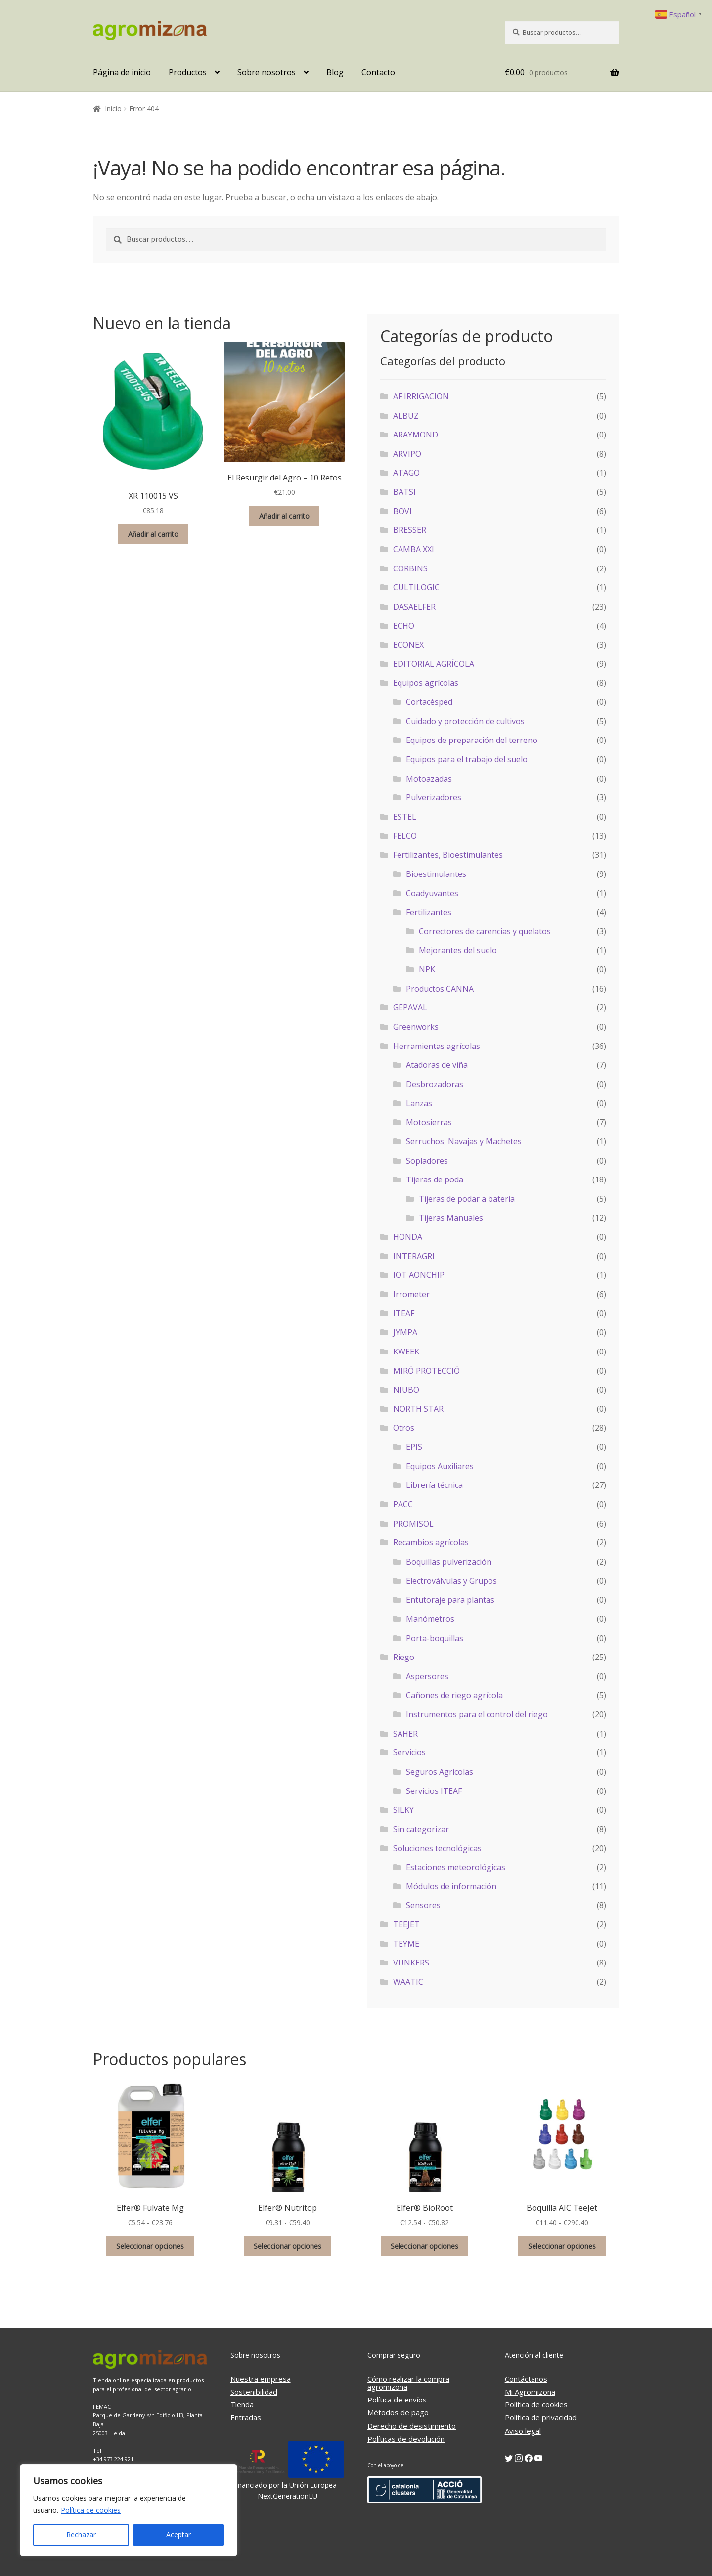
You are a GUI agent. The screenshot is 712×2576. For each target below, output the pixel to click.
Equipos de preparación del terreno (471, 740)
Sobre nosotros (266, 72)
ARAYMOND (415, 434)
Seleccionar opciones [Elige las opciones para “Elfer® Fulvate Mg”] (150, 2246)
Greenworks (416, 1026)
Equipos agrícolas (425, 682)
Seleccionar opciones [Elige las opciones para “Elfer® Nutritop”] (287, 2246)
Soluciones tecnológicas (437, 1848)
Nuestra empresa (260, 2379)
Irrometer (411, 1294)
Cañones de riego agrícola (454, 1695)
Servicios (409, 1752)
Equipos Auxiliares (440, 1466)
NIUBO (406, 1389)
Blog (335, 72)
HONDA (407, 1236)
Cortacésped (429, 702)
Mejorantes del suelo (458, 950)
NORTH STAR (418, 1408)
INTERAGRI (414, 1256)
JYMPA (405, 1332)
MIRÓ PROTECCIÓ (426, 1370)
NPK (427, 969)
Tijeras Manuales (451, 1217)
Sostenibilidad (253, 2392)
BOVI (402, 511)
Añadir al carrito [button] (153, 534)
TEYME (406, 1943)
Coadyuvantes (432, 893)
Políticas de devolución (406, 2439)
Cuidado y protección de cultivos (465, 721)
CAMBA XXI (413, 549)
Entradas (245, 2417)
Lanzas (419, 1103)
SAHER (405, 1733)
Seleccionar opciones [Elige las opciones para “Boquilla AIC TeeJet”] (562, 2246)
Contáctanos (526, 2379)
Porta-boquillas (434, 1638)
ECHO (403, 625)
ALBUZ (406, 415)
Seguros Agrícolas (439, 1771)
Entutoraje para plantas (450, 1599)
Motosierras (429, 1122)
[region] (128, 2510)
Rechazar (81, 2534)
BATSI (404, 491)
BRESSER (409, 529)
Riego (403, 1657)
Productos (188, 72)
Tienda (242, 2404)
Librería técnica (434, 1485)
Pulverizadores (433, 797)
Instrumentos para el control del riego (477, 1714)
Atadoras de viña (437, 1064)
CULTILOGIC (416, 587)
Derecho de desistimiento (411, 2426)
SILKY (403, 1809)
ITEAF (403, 1313)
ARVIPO (407, 453)
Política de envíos (397, 2399)
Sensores (423, 1905)
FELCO (405, 835)
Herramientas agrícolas (436, 1046)
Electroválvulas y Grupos (451, 1580)
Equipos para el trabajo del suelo (467, 759)
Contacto (378, 72)
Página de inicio (122, 72)
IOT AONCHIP (419, 1274)
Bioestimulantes (436, 874)
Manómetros (430, 1619)
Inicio (113, 108)
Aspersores (427, 1676)
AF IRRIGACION (421, 396)
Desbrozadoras (434, 1084)
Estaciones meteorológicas (455, 1867)
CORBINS (410, 568)
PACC (403, 1504)
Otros (403, 1427)
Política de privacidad (541, 2417)
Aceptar (178, 2534)
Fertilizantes (428, 912)
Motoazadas (429, 778)
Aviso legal (523, 2431)
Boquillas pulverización (448, 1561)
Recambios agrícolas (431, 1542)
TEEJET (406, 1924)
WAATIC (408, 1981)
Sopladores (427, 1160)
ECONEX (408, 644)
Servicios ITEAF (434, 1791)
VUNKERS (411, 1962)
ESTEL (404, 816)
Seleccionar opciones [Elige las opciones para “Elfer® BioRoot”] (424, 2246)
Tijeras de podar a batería (467, 1198)
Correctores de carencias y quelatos (485, 931)
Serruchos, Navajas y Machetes (464, 1141)
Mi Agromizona (530, 2392)
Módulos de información (451, 1886)
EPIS (414, 1446)
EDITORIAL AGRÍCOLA (433, 663)
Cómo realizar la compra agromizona (408, 2383)
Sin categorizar (421, 1829)
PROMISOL (413, 1523)
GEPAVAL (410, 1007)
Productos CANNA (440, 988)
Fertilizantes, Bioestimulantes (448, 854)
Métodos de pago (398, 2412)
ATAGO (406, 472)
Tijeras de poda (434, 1179)
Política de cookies (91, 2510)
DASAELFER (414, 606)
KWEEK (406, 1351)
